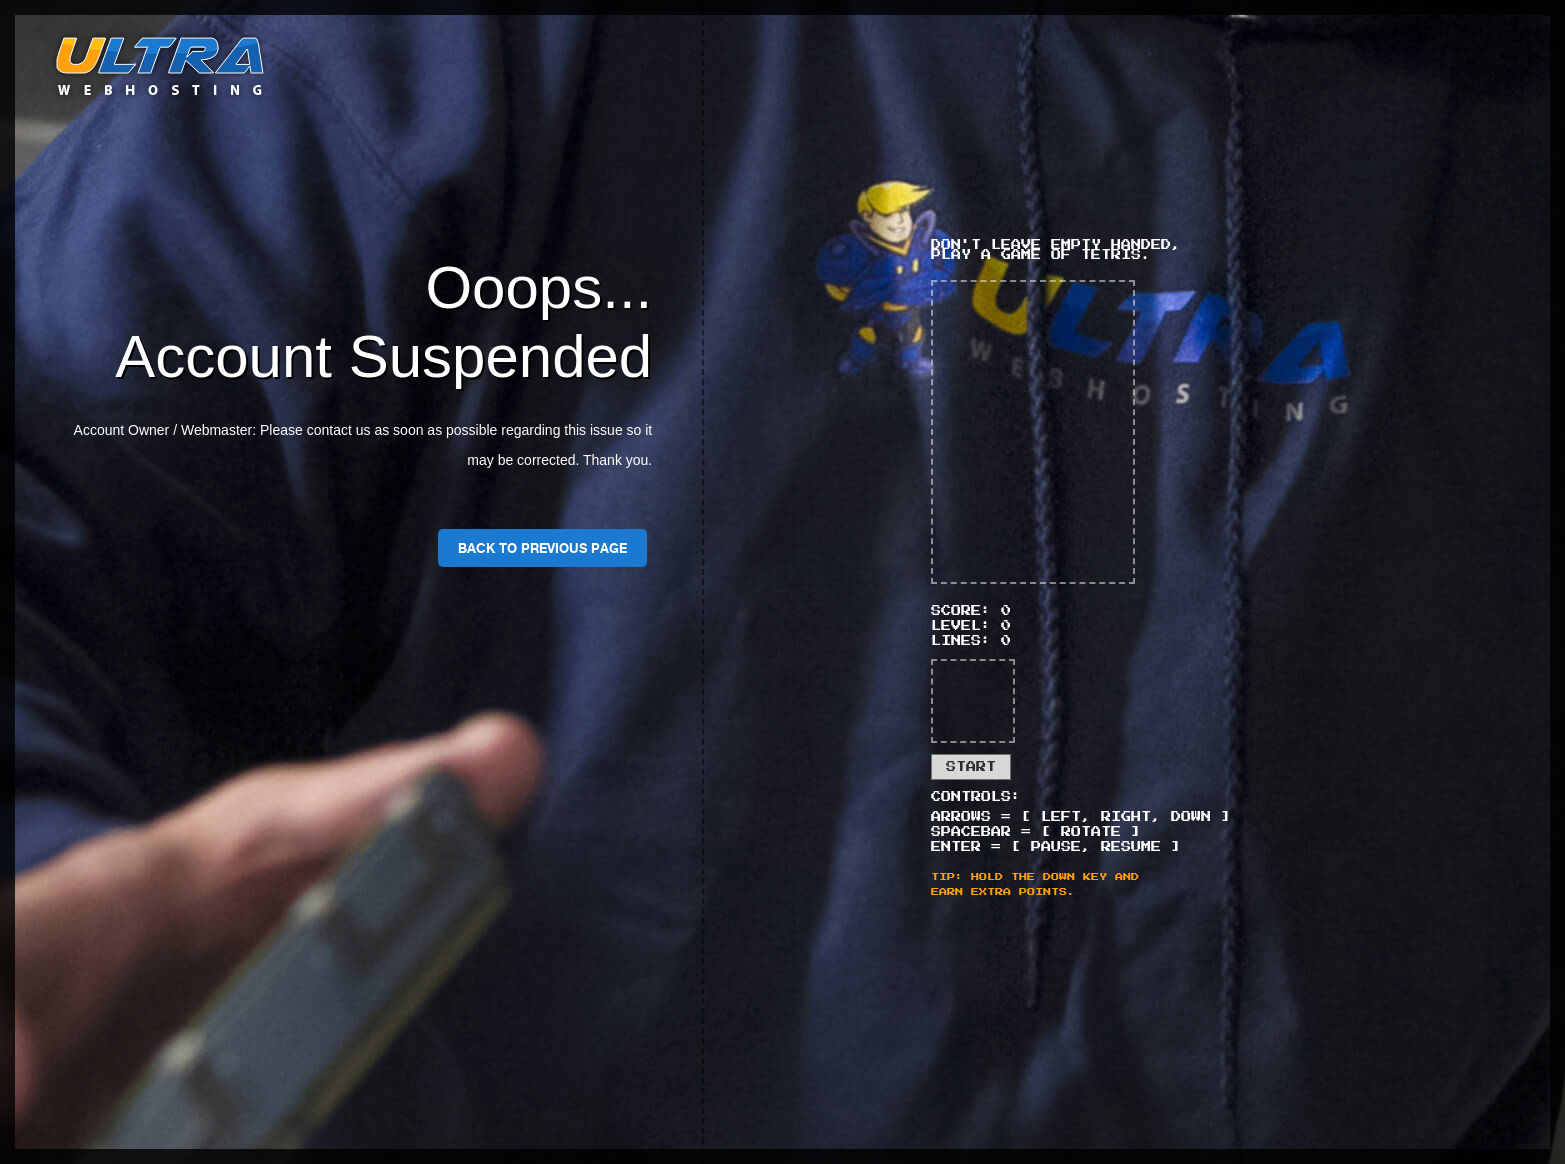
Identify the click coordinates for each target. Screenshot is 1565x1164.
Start (971, 767)
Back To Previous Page (542, 548)
